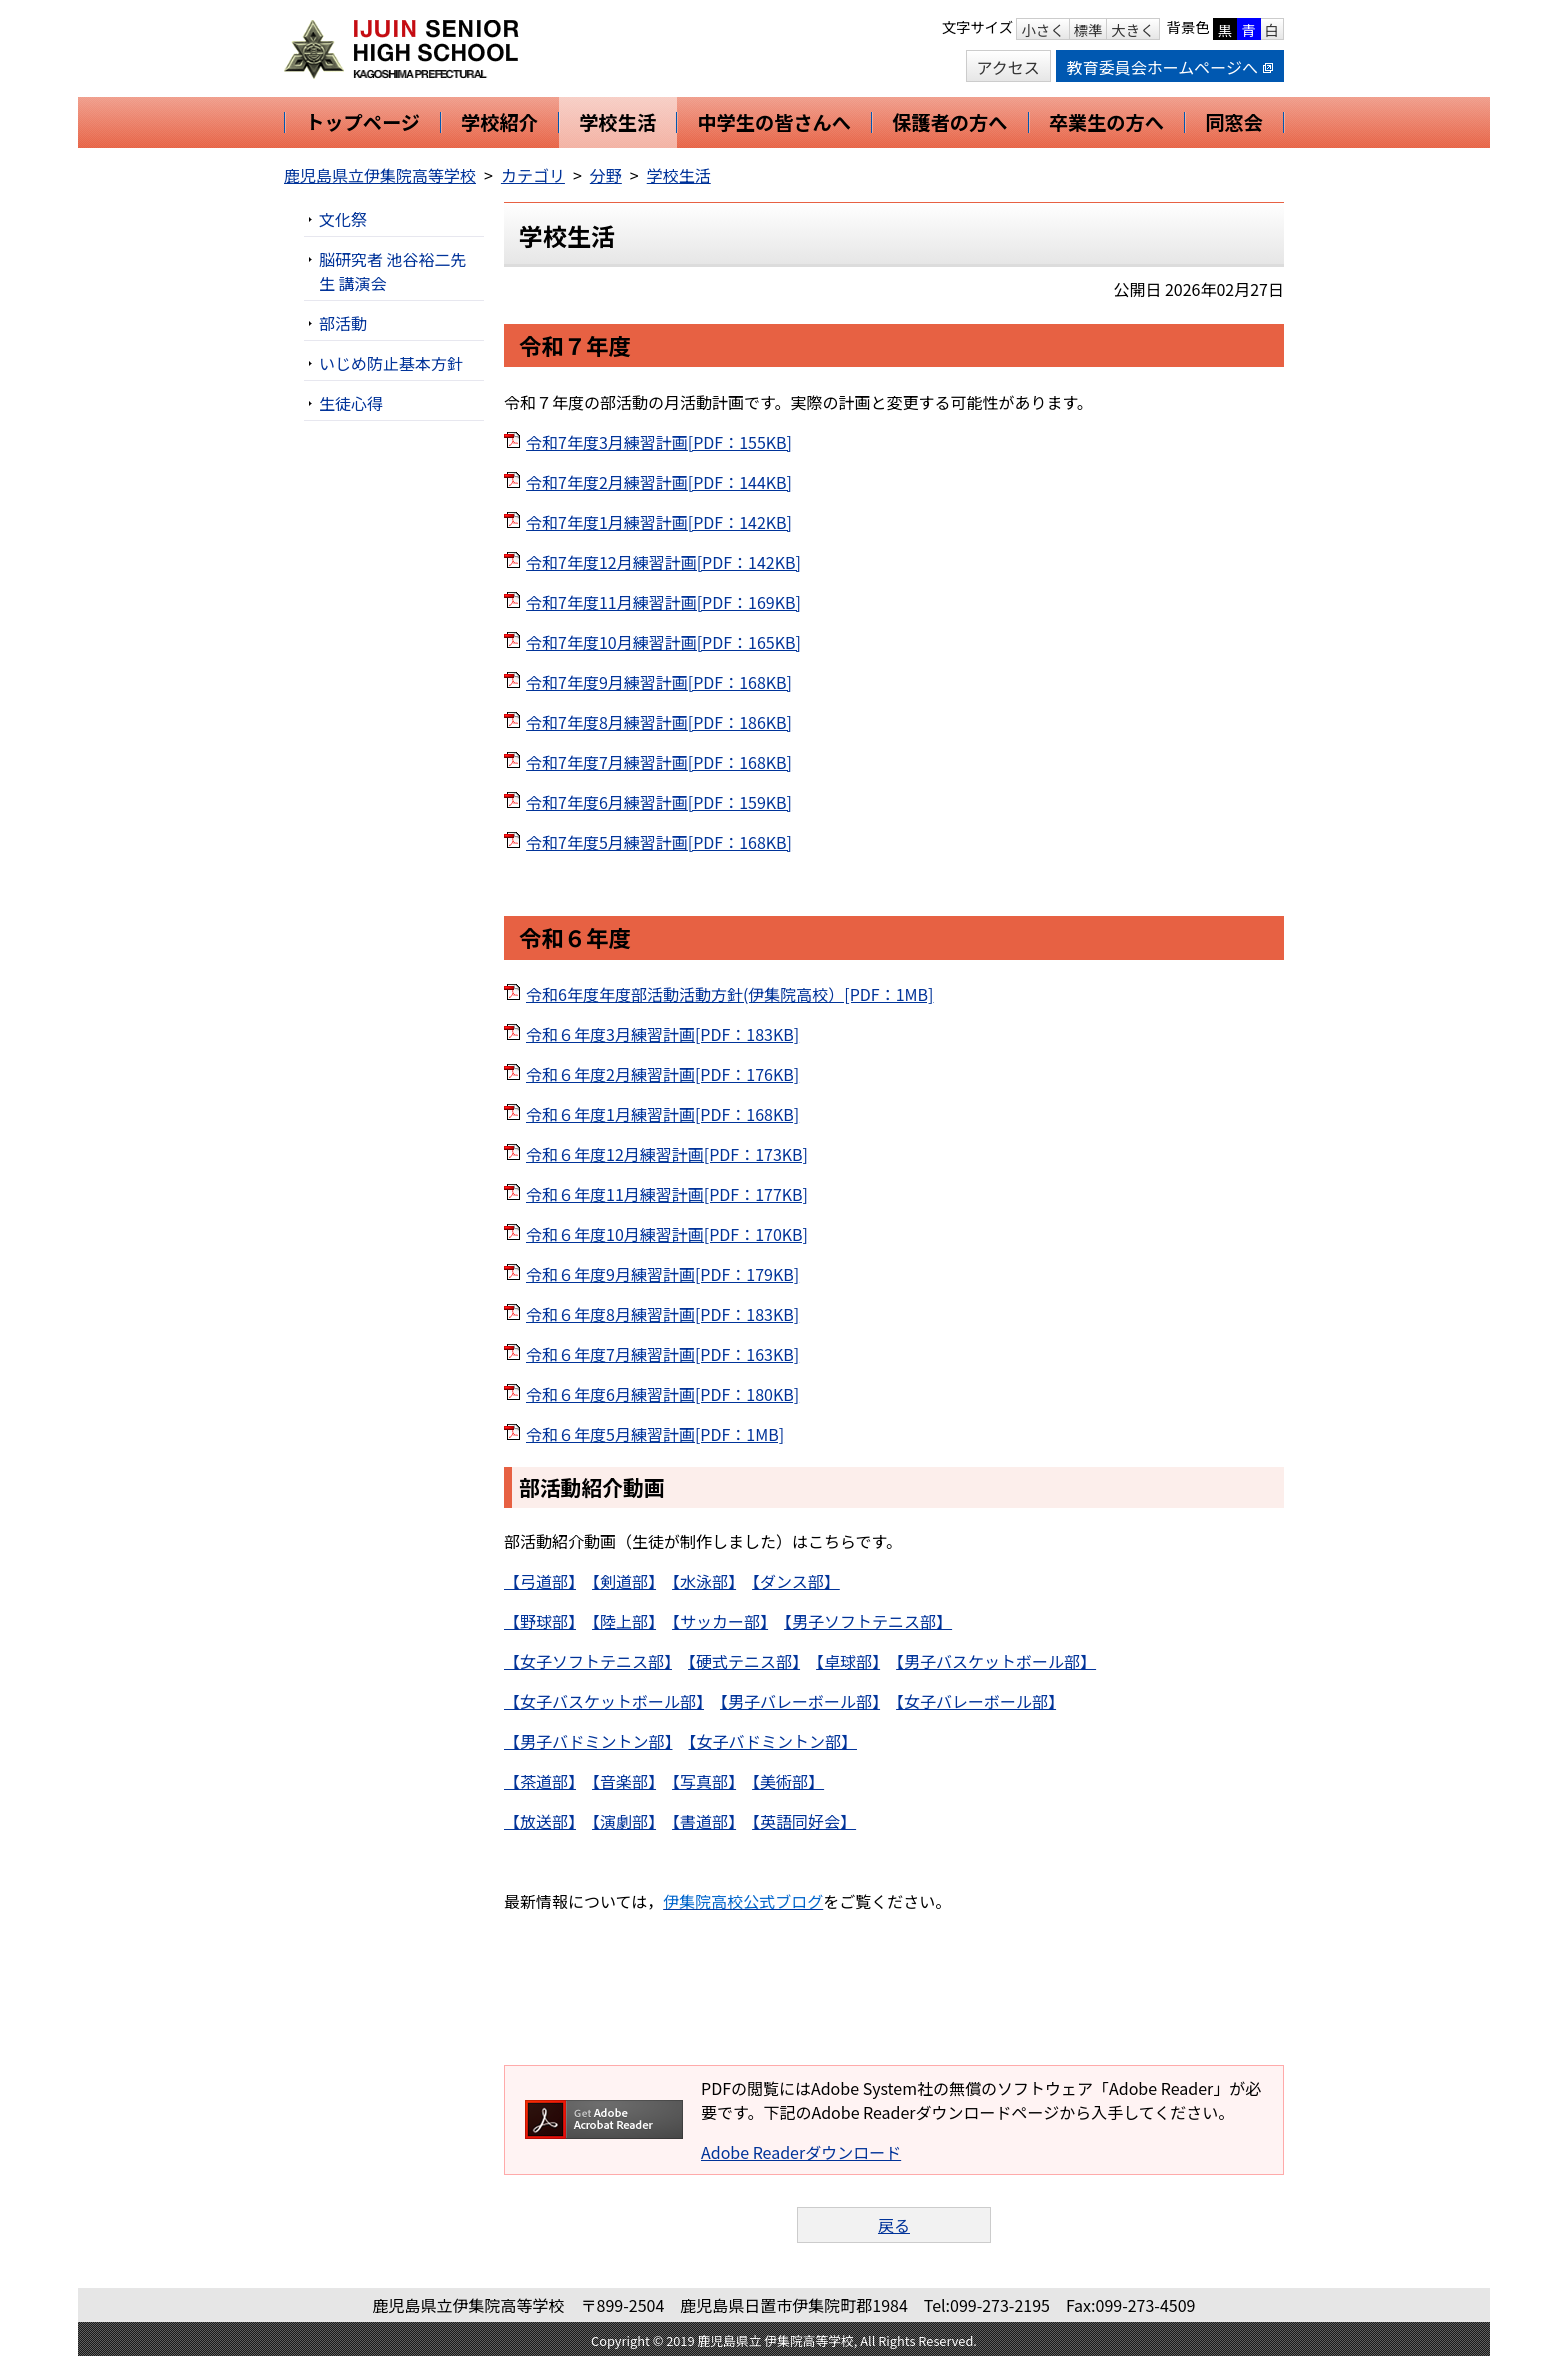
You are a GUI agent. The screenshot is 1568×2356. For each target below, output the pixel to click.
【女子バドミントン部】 (773, 1741)
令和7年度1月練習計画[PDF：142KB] (659, 522)
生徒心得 (351, 403)
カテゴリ (533, 175)
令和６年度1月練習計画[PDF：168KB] (662, 1114)
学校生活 (679, 175)
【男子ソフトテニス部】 (868, 1621)
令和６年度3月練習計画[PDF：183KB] (662, 1034)
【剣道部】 (624, 1581)
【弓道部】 (540, 1581)
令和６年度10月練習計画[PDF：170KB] (667, 1234)
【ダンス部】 (796, 1581)
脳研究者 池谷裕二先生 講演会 (393, 271)
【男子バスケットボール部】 (996, 1661)
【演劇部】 (624, 1821)
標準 (1088, 29)
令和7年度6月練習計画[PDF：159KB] (659, 802)
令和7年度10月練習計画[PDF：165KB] (663, 642)
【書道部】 (704, 1821)
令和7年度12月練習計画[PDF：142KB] (663, 562)
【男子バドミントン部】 (588, 1741)
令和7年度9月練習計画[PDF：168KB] (659, 682)
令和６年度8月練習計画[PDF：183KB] (662, 1314)
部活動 (343, 323)
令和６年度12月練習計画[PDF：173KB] (667, 1154)
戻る (894, 2225)
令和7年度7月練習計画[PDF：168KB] (659, 762)
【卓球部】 (848, 1661)
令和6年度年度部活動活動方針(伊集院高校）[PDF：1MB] (729, 994)
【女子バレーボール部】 (976, 1701)
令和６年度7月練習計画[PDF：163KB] (662, 1354)
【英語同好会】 (804, 1821)
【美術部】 (788, 1781)
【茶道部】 (540, 1781)
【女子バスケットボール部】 (604, 1701)
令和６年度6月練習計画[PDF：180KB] (662, 1394)
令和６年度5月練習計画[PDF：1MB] (655, 1434)
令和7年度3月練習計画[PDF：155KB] (659, 442)
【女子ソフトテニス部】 (588, 1661)
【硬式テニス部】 (744, 1661)
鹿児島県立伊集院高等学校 (380, 175)
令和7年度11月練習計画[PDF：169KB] (663, 602)
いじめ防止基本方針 (391, 363)
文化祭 (343, 219)
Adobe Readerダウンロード (801, 2152)
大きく (1132, 29)
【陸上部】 (624, 1621)
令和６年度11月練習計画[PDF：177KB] (667, 1194)
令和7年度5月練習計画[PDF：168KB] (659, 842)
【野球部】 (540, 1621)
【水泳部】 (704, 1581)
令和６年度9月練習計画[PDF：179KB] (662, 1274)
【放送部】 (540, 1821)
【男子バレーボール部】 (800, 1701)
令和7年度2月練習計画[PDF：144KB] (659, 482)
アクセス (1008, 67)
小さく (1042, 29)
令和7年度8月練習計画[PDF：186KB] (659, 722)
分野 (606, 175)
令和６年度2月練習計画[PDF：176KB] (662, 1074)
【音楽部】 (624, 1781)
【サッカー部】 (720, 1621)
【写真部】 (704, 1781)
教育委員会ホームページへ (1170, 67)
